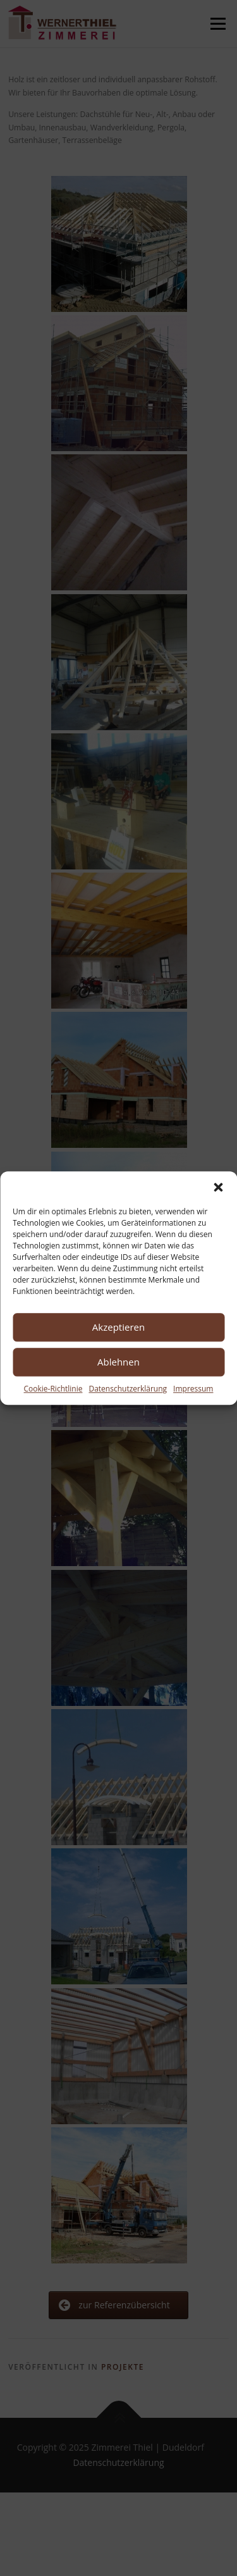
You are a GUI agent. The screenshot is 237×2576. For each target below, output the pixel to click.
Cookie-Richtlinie (53, 1388)
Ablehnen (118, 1361)
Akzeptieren (118, 1327)
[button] (218, 1187)
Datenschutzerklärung (127, 1388)
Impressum (193, 1388)
